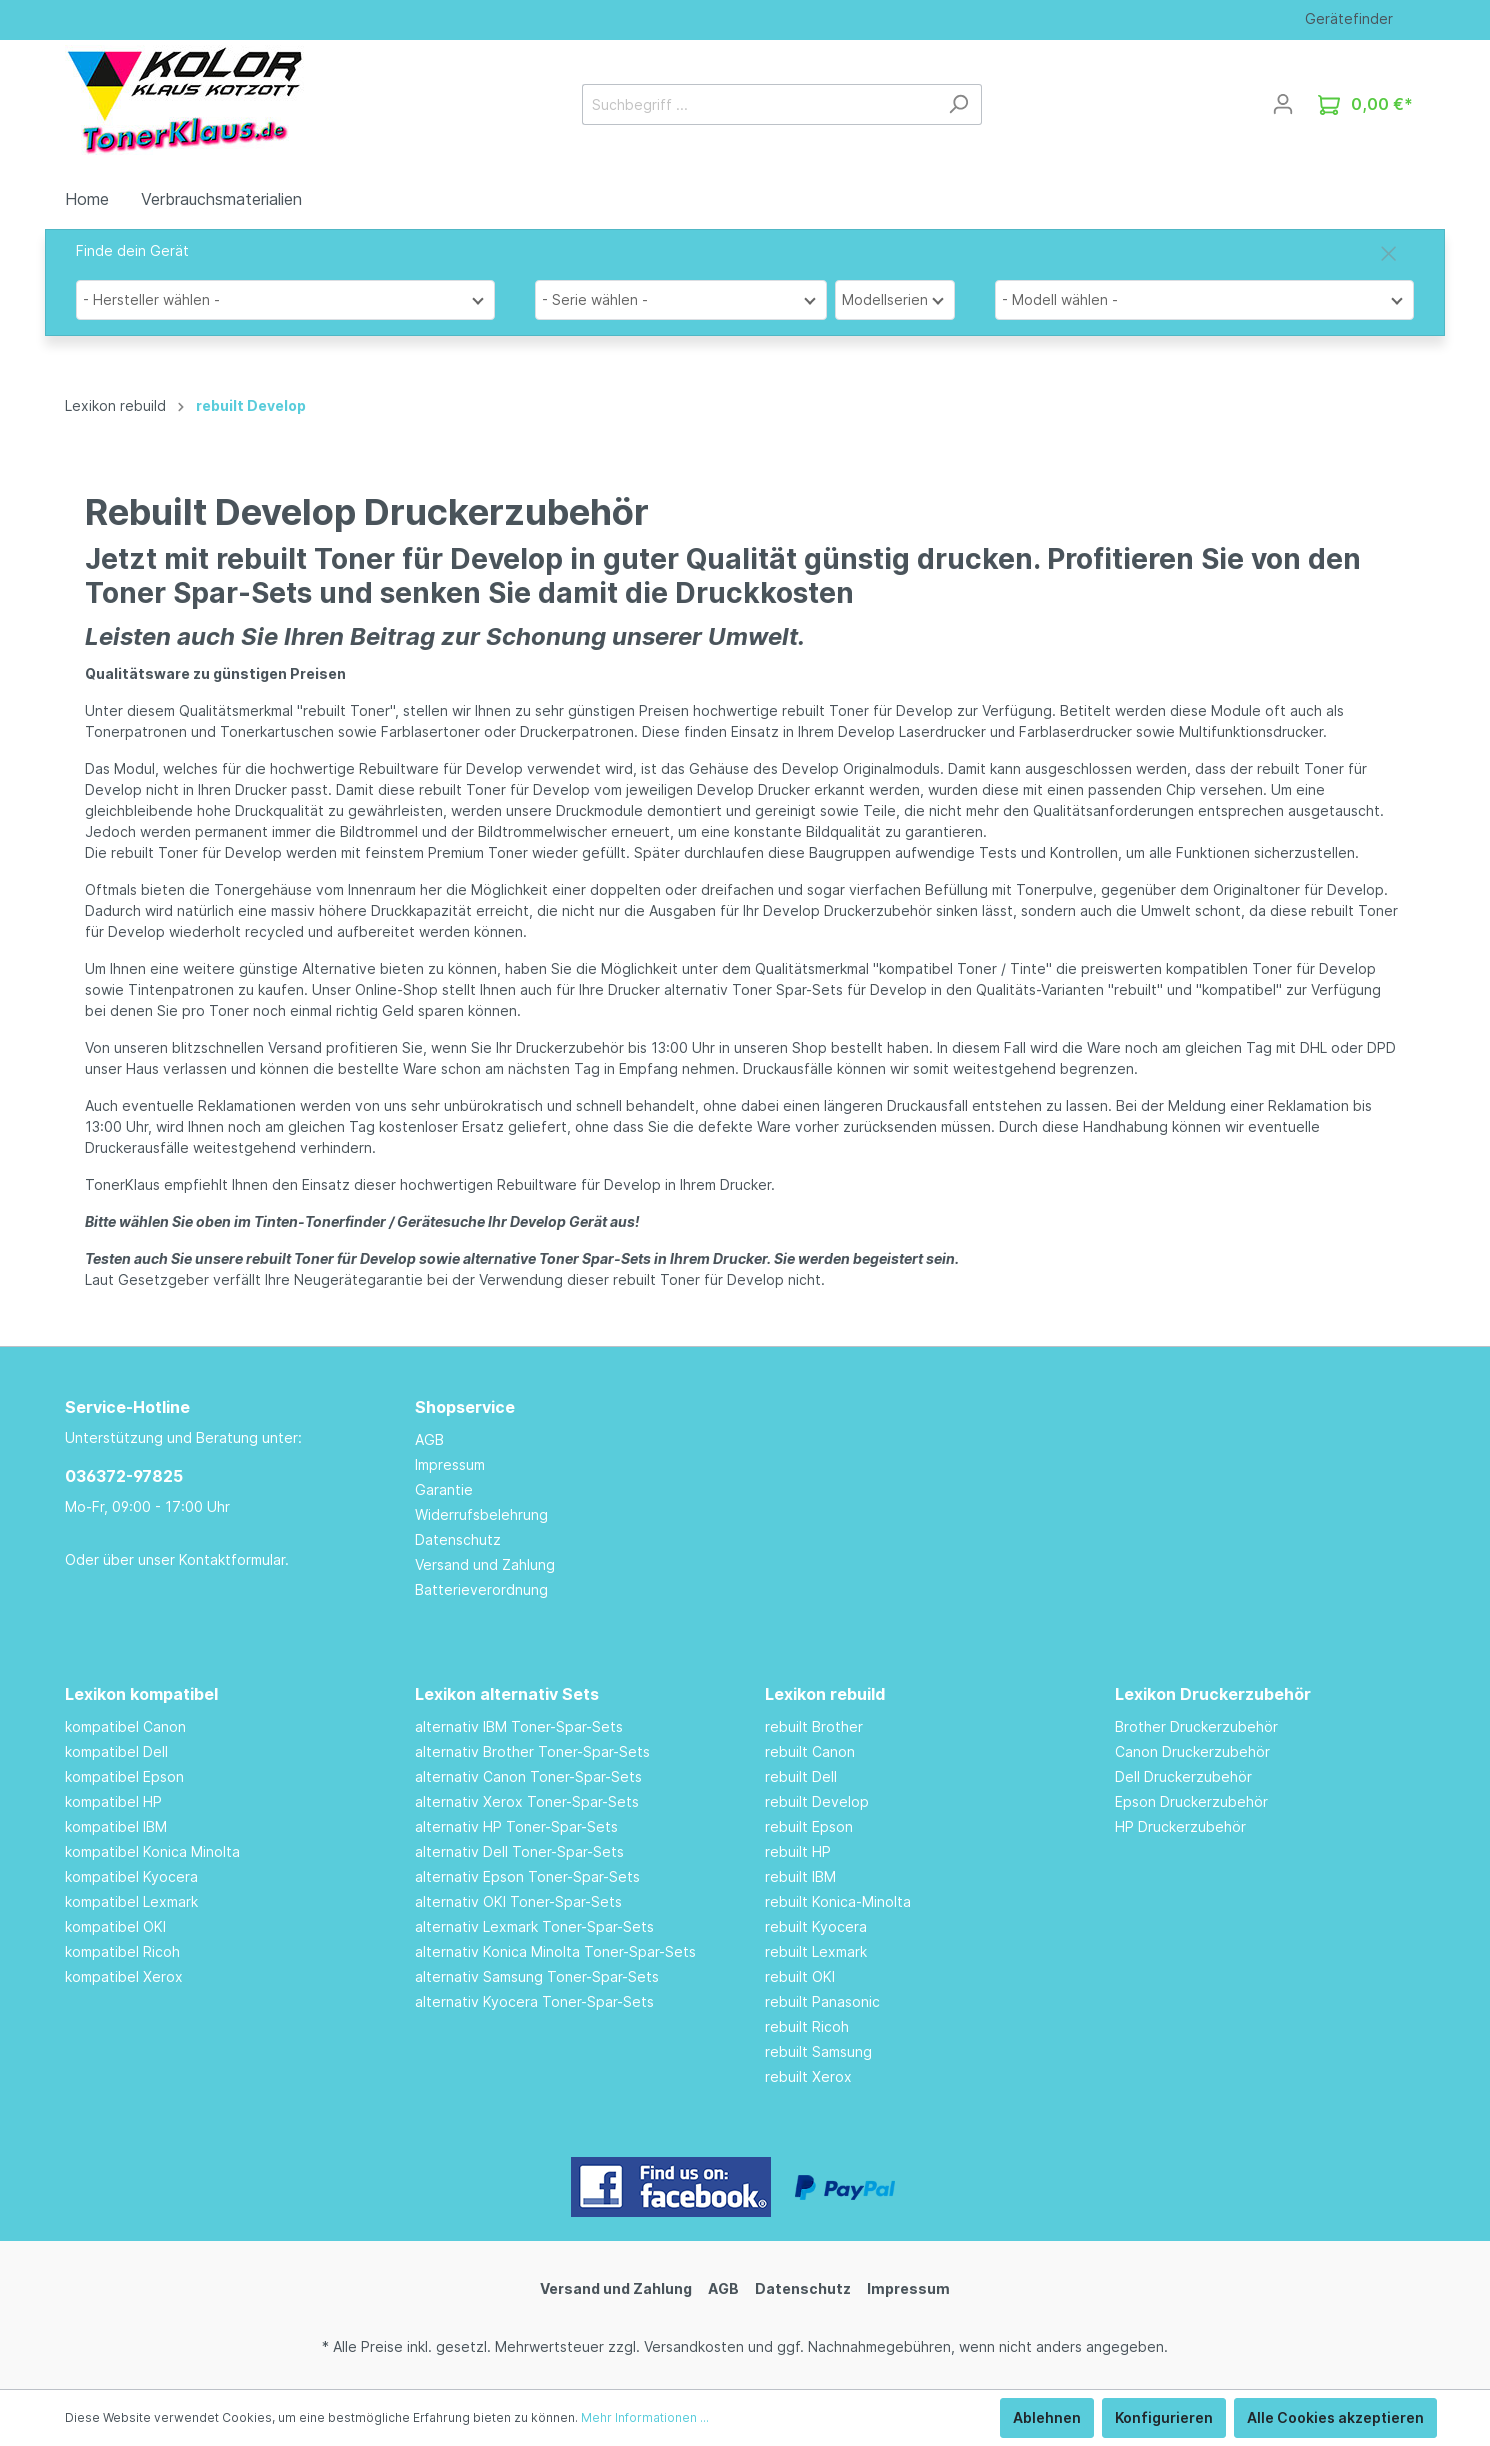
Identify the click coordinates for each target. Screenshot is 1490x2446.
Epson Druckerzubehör (1191, 1801)
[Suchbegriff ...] (759, 104)
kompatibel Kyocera (131, 1876)
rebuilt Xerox (808, 2076)
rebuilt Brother (814, 1726)
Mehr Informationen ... (645, 2417)
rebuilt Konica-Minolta (838, 1901)
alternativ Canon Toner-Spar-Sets (528, 1776)
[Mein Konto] (1283, 104)
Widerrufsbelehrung (481, 1514)
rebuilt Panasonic (822, 2001)
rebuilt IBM (800, 1876)
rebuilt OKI (800, 1976)
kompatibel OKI (115, 1926)
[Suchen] (958, 104)
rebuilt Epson (809, 1826)
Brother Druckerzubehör (1196, 1726)
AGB (429, 1439)
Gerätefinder (1349, 18)
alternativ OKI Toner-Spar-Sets (518, 1901)
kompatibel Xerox (124, 1976)
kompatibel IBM (116, 1826)
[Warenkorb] (1365, 104)
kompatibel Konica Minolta (152, 1851)
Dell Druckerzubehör (1183, 1776)
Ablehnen (1047, 2417)
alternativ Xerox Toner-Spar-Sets (527, 1801)
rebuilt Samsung (818, 2051)
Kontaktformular (232, 1559)
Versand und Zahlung (485, 1564)
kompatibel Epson (124, 1776)
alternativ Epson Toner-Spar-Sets (527, 1876)
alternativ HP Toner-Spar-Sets (516, 1826)
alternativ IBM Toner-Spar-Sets (519, 1726)
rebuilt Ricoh (807, 2026)
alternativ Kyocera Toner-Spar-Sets (534, 2001)
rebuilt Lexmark (816, 1951)
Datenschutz (458, 1539)
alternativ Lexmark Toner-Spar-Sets (534, 1926)
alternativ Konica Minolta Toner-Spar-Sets (555, 1951)
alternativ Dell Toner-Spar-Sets (519, 1851)
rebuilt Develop (817, 1801)
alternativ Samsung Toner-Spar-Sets (537, 1976)
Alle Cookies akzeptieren (1335, 2417)
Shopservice (465, 1407)
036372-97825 (124, 1476)
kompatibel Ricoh (122, 1951)
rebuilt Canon (810, 1751)
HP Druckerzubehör (1180, 1826)
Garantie (444, 1489)
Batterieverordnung (481, 1589)
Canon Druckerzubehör (1192, 1751)
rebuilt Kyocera (816, 1926)
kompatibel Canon (125, 1726)
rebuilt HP (798, 1851)
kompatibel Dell (116, 1751)
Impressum (450, 1464)
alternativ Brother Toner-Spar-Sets (532, 1751)
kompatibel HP (113, 1801)
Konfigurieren (1164, 2417)
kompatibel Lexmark (131, 1901)
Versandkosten (694, 2346)
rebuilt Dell (801, 1776)
